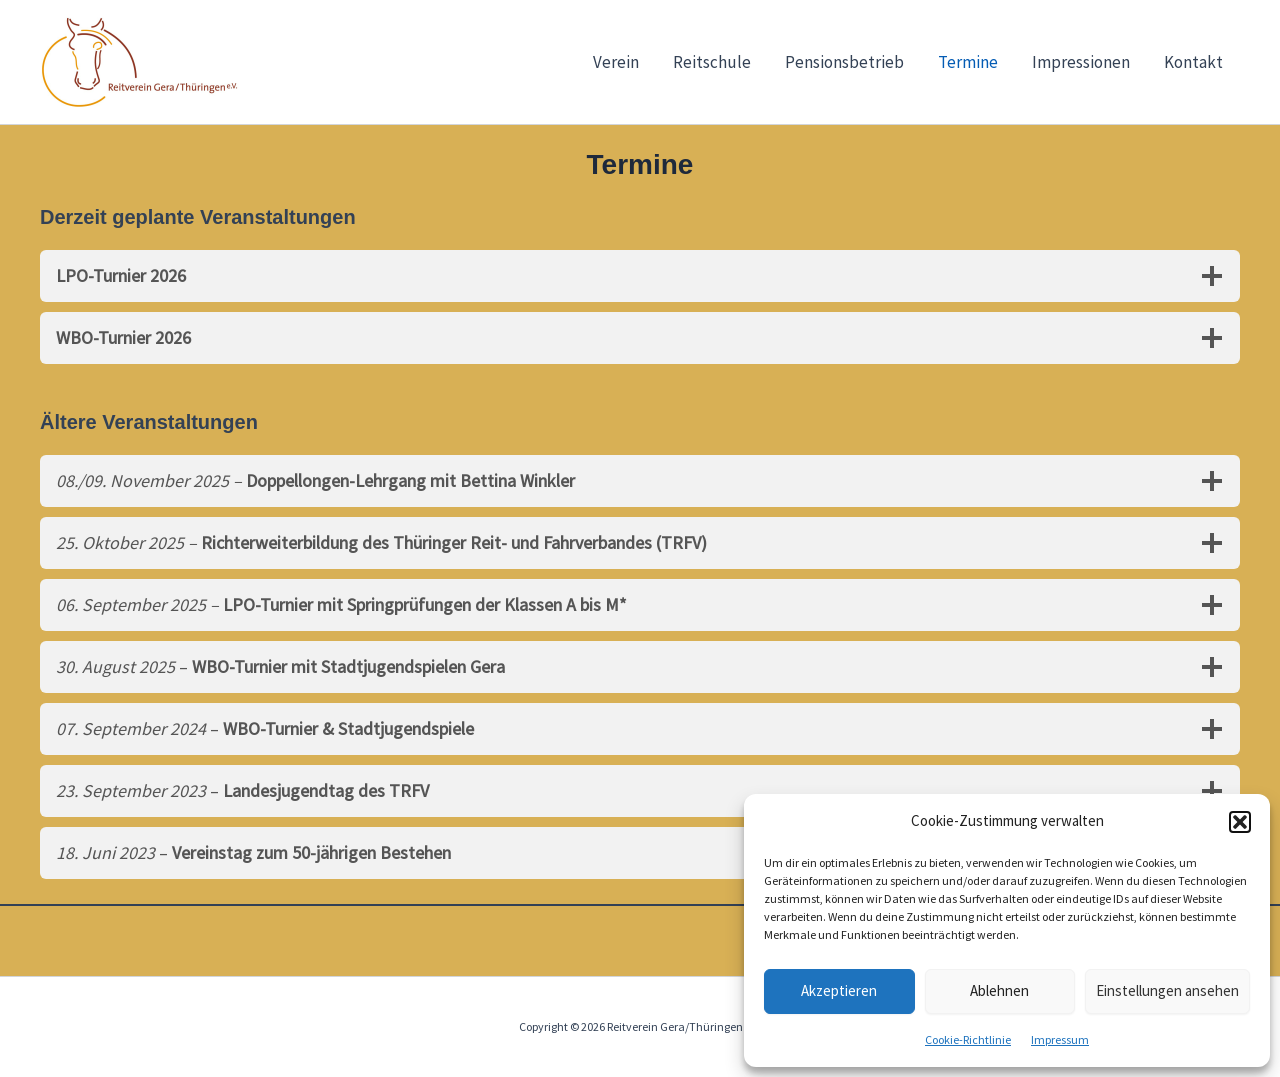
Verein (616, 62)
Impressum (1060, 1039)
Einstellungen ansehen (1167, 990)
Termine (968, 62)
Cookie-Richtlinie (968, 1039)
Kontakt (1193, 62)
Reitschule (712, 62)
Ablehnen (999, 990)
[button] (1240, 822)
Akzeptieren (839, 990)
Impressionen (1081, 62)
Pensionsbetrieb (844, 62)
